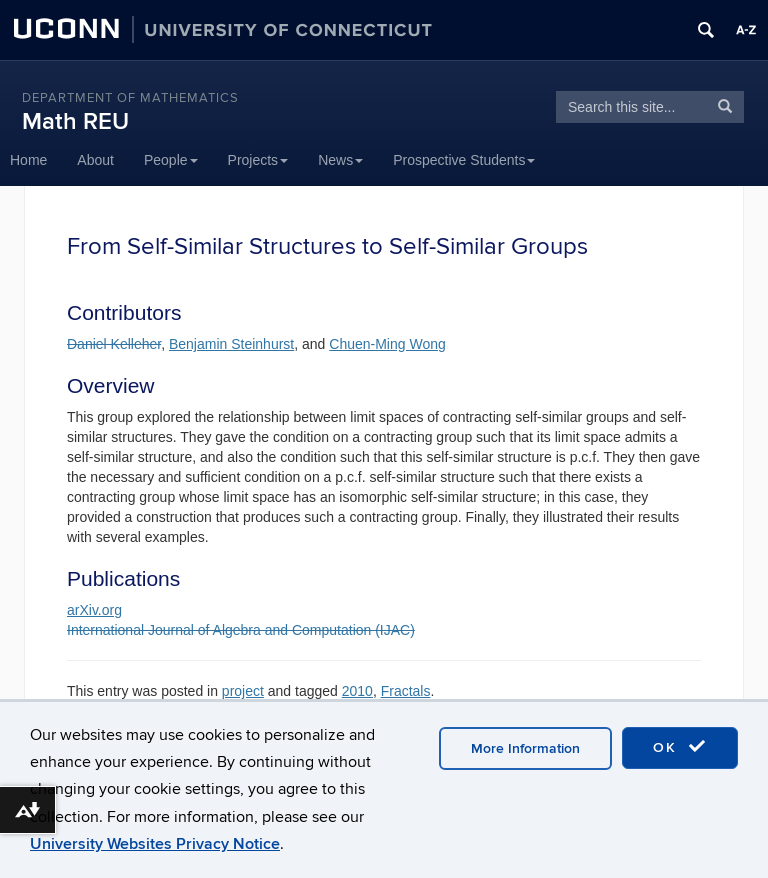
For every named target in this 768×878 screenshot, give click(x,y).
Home (28, 160)
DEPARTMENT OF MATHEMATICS (130, 98)
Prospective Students (464, 160)
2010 (357, 691)
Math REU (75, 121)
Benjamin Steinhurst (231, 344)
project (243, 691)
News (340, 160)
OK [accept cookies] (680, 747)
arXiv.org (94, 610)
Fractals (406, 691)
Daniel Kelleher (114, 344)
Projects (258, 160)
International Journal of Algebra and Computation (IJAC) (241, 630)
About (95, 160)
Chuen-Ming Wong (387, 344)
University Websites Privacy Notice (155, 844)
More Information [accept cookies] (525, 748)
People (171, 160)
